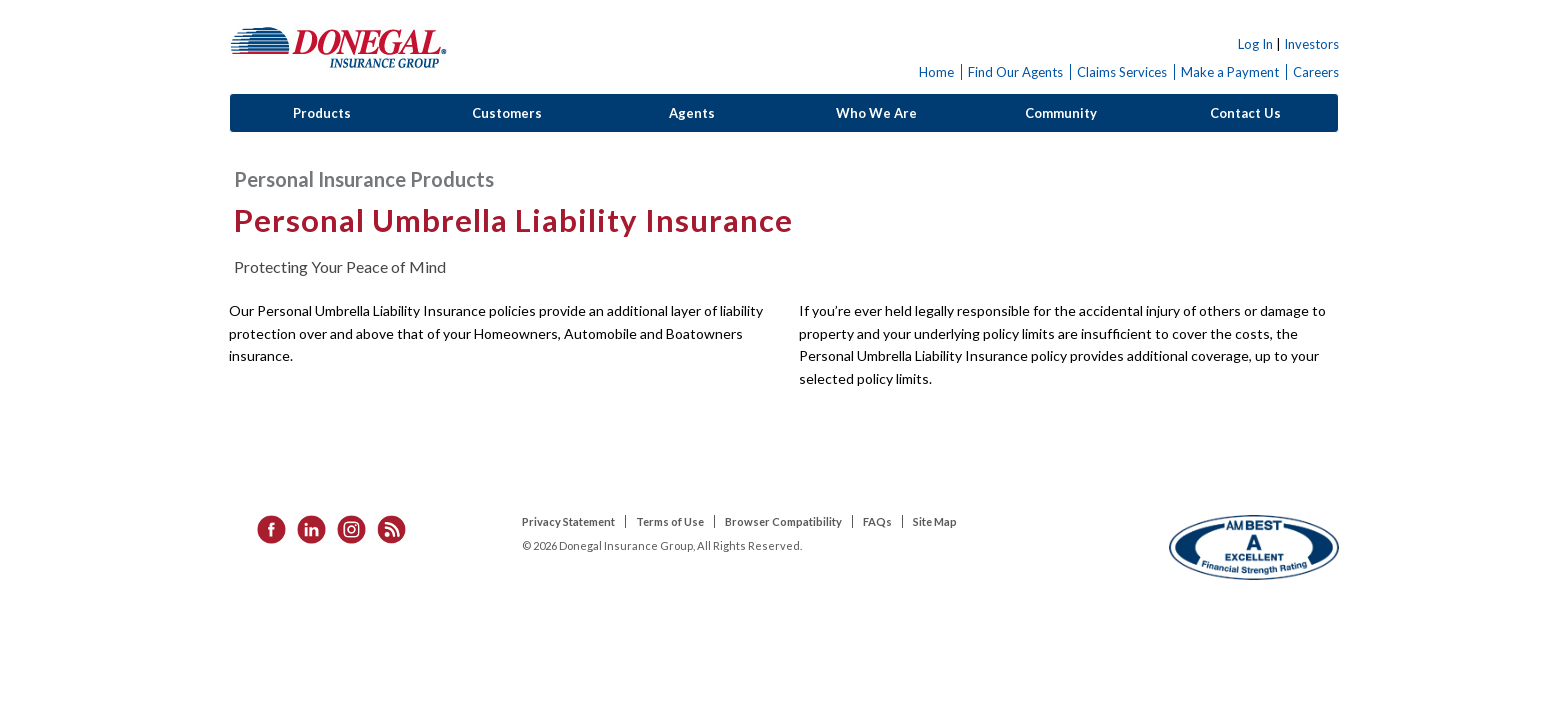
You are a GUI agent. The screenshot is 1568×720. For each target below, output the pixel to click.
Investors (1311, 44)
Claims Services (1122, 72)
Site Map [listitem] (935, 521)
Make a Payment (1230, 72)
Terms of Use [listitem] (670, 521)
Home (936, 72)
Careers (1316, 72)
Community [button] (1061, 113)
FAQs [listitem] (877, 521)
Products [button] (322, 113)
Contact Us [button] (1245, 113)
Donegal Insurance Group (339, 46)
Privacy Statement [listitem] (568, 521)
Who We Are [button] (876, 113)
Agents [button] (692, 113)
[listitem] (265, 527)
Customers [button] (507, 113)
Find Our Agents (1015, 72)
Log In (1255, 44)
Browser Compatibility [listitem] (783, 521)
